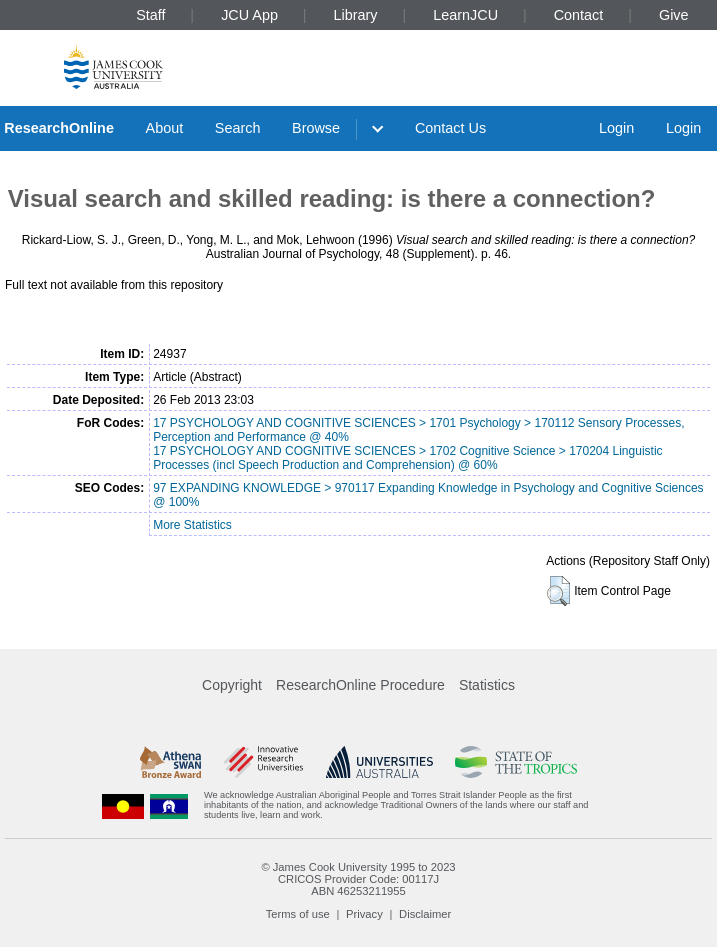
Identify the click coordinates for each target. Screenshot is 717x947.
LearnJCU (465, 15)
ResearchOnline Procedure (360, 685)
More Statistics (192, 525)
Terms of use (298, 914)
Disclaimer (425, 914)
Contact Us (450, 128)
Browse (316, 128)
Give (674, 15)
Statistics (487, 685)
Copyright (232, 685)
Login (616, 128)
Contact (579, 15)
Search (238, 128)
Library (356, 15)
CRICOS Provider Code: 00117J (358, 879)
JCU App (249, 15)
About (165, 128)
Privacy (364, 914)
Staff (150, 15)
